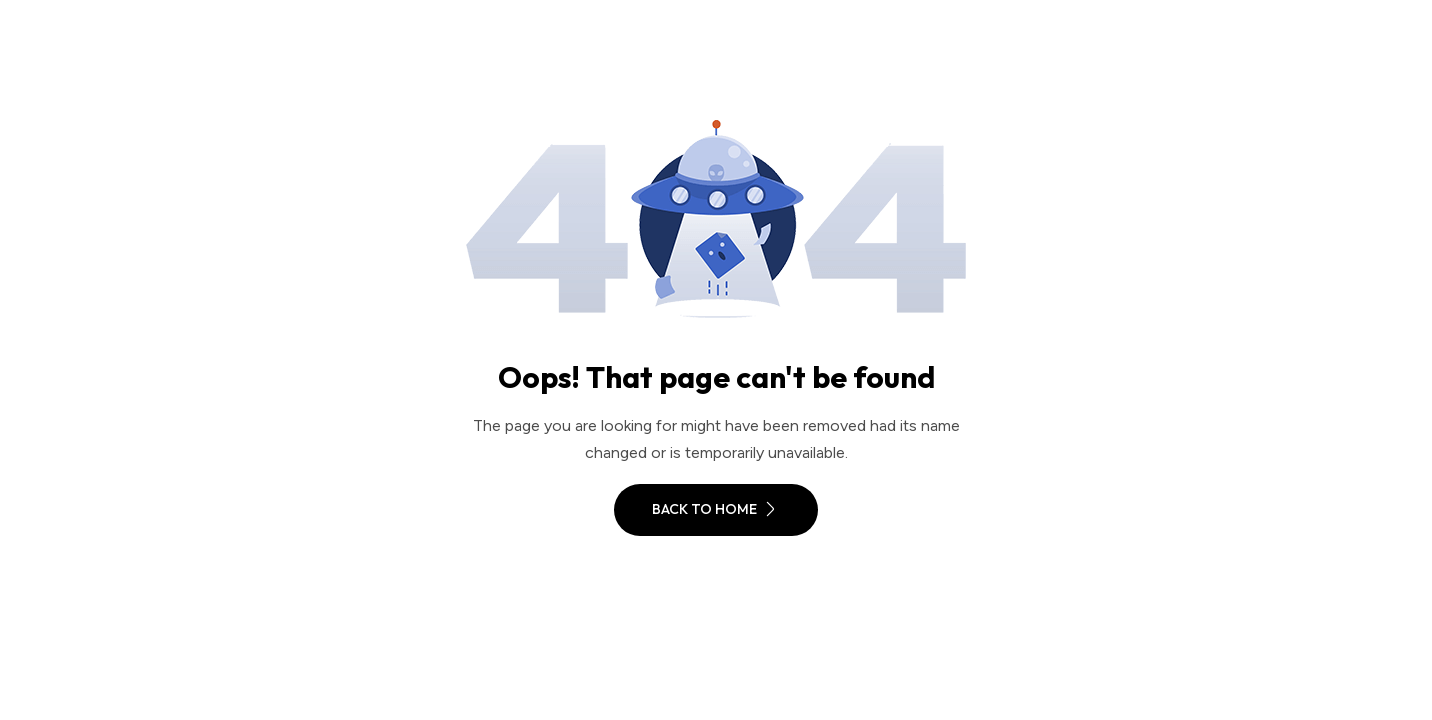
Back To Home (716, 509)
